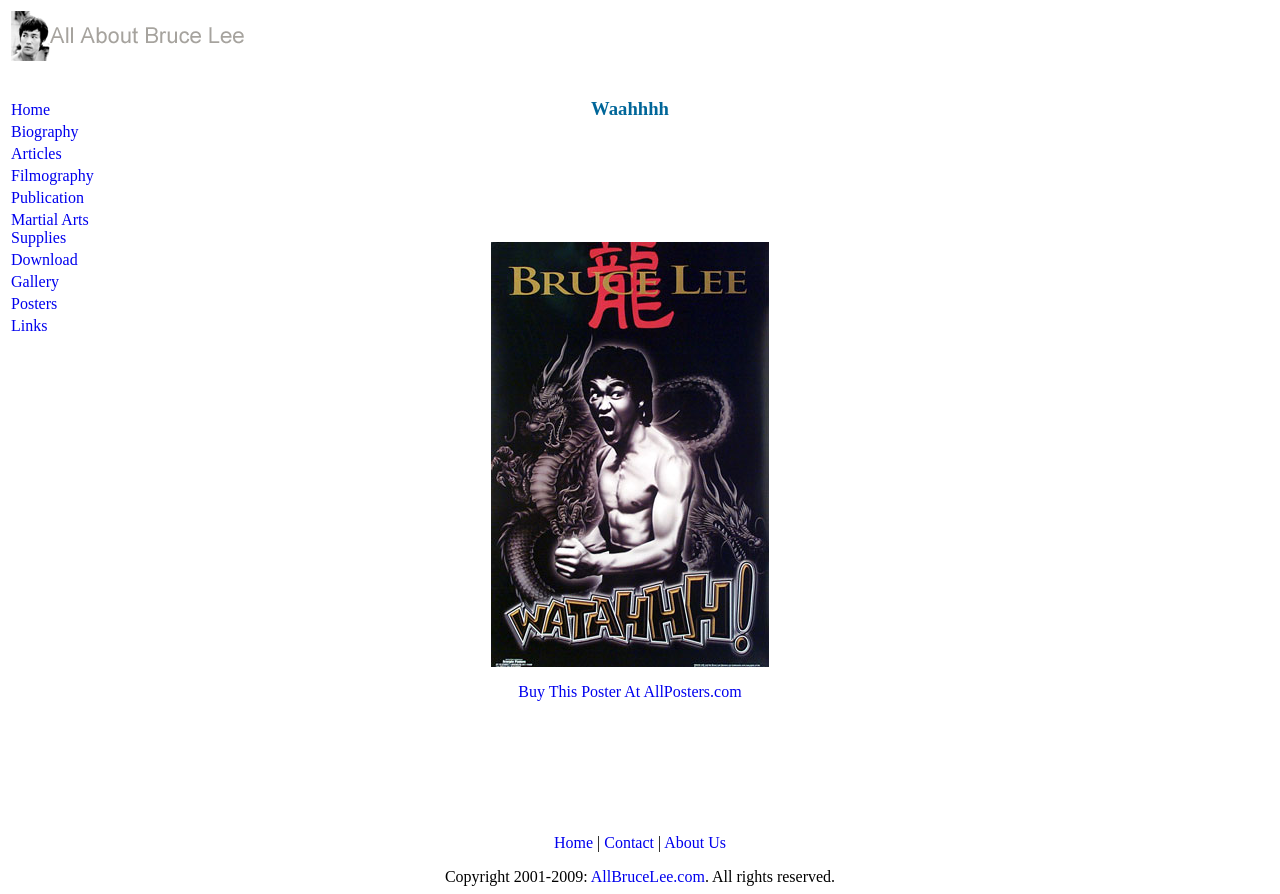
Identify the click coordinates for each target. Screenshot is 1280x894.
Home (30, 109)
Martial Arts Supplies (50, 228)
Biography (45, 131)
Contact (629, 842)
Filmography (52, 175)
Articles (36, 153)
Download (44, 259)
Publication (47, 197)
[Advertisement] (496, 181)
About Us (695, 842)
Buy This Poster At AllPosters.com (629, 691)
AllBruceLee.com (648, 876)
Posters (34, 303)
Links (29, 325)
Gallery (35, 281)
